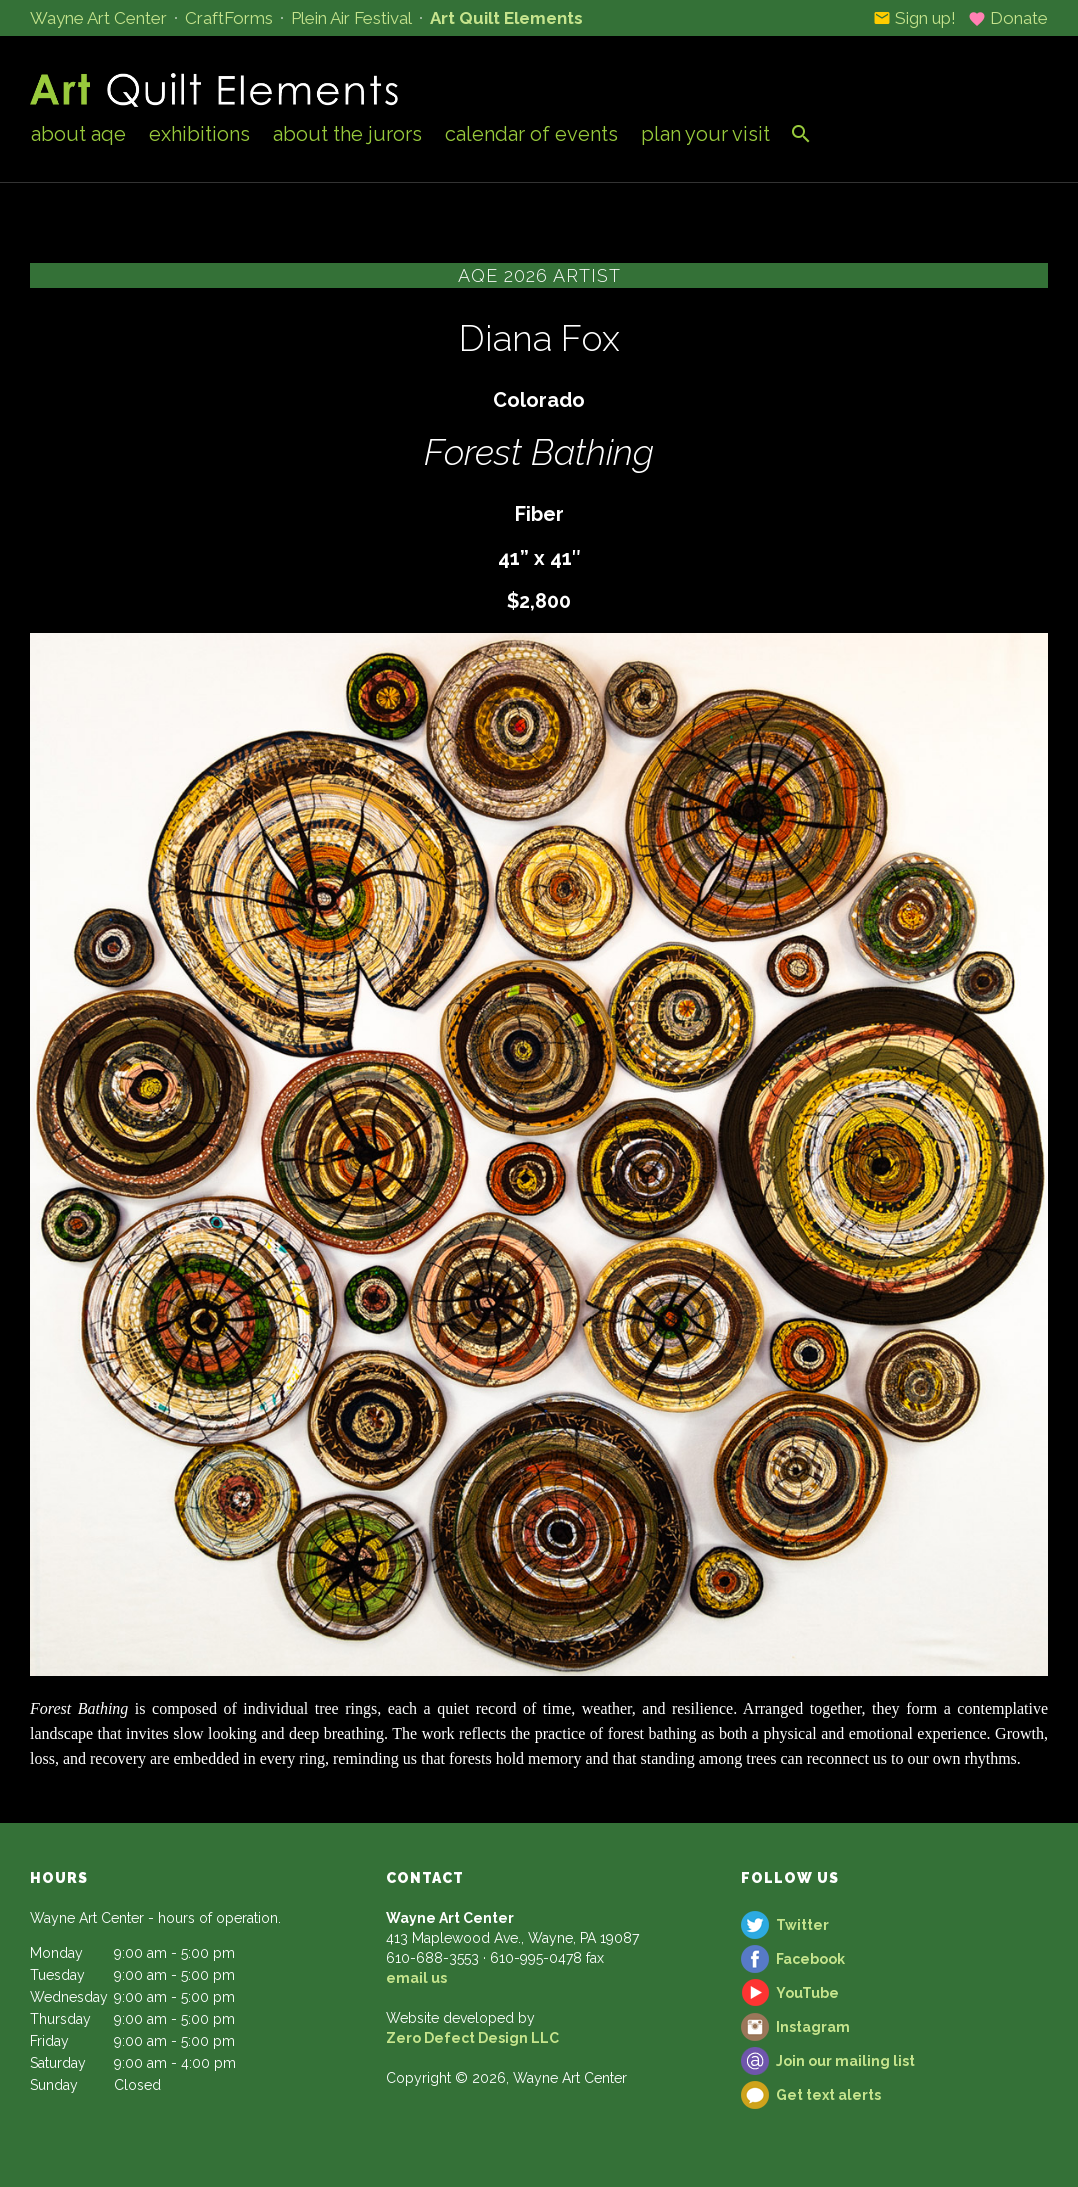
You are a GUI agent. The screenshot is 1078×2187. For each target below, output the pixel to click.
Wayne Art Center (98, 18)
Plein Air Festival (351, 18)
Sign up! (914, 18)
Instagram (813, 2027)
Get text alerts (828, 2095)
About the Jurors (347, 134)
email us (416, 1978)
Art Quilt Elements (506, 18)
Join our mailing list (845, 2061)
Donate (1008, 18)
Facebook (810, 1959)
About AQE (78, 134)
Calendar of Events (531, 134)
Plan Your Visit (705, 134)
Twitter (802, 1925)
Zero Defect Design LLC (472, 2038)
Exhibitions (199, 134)
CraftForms (229, 18)
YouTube (807, 1993)
